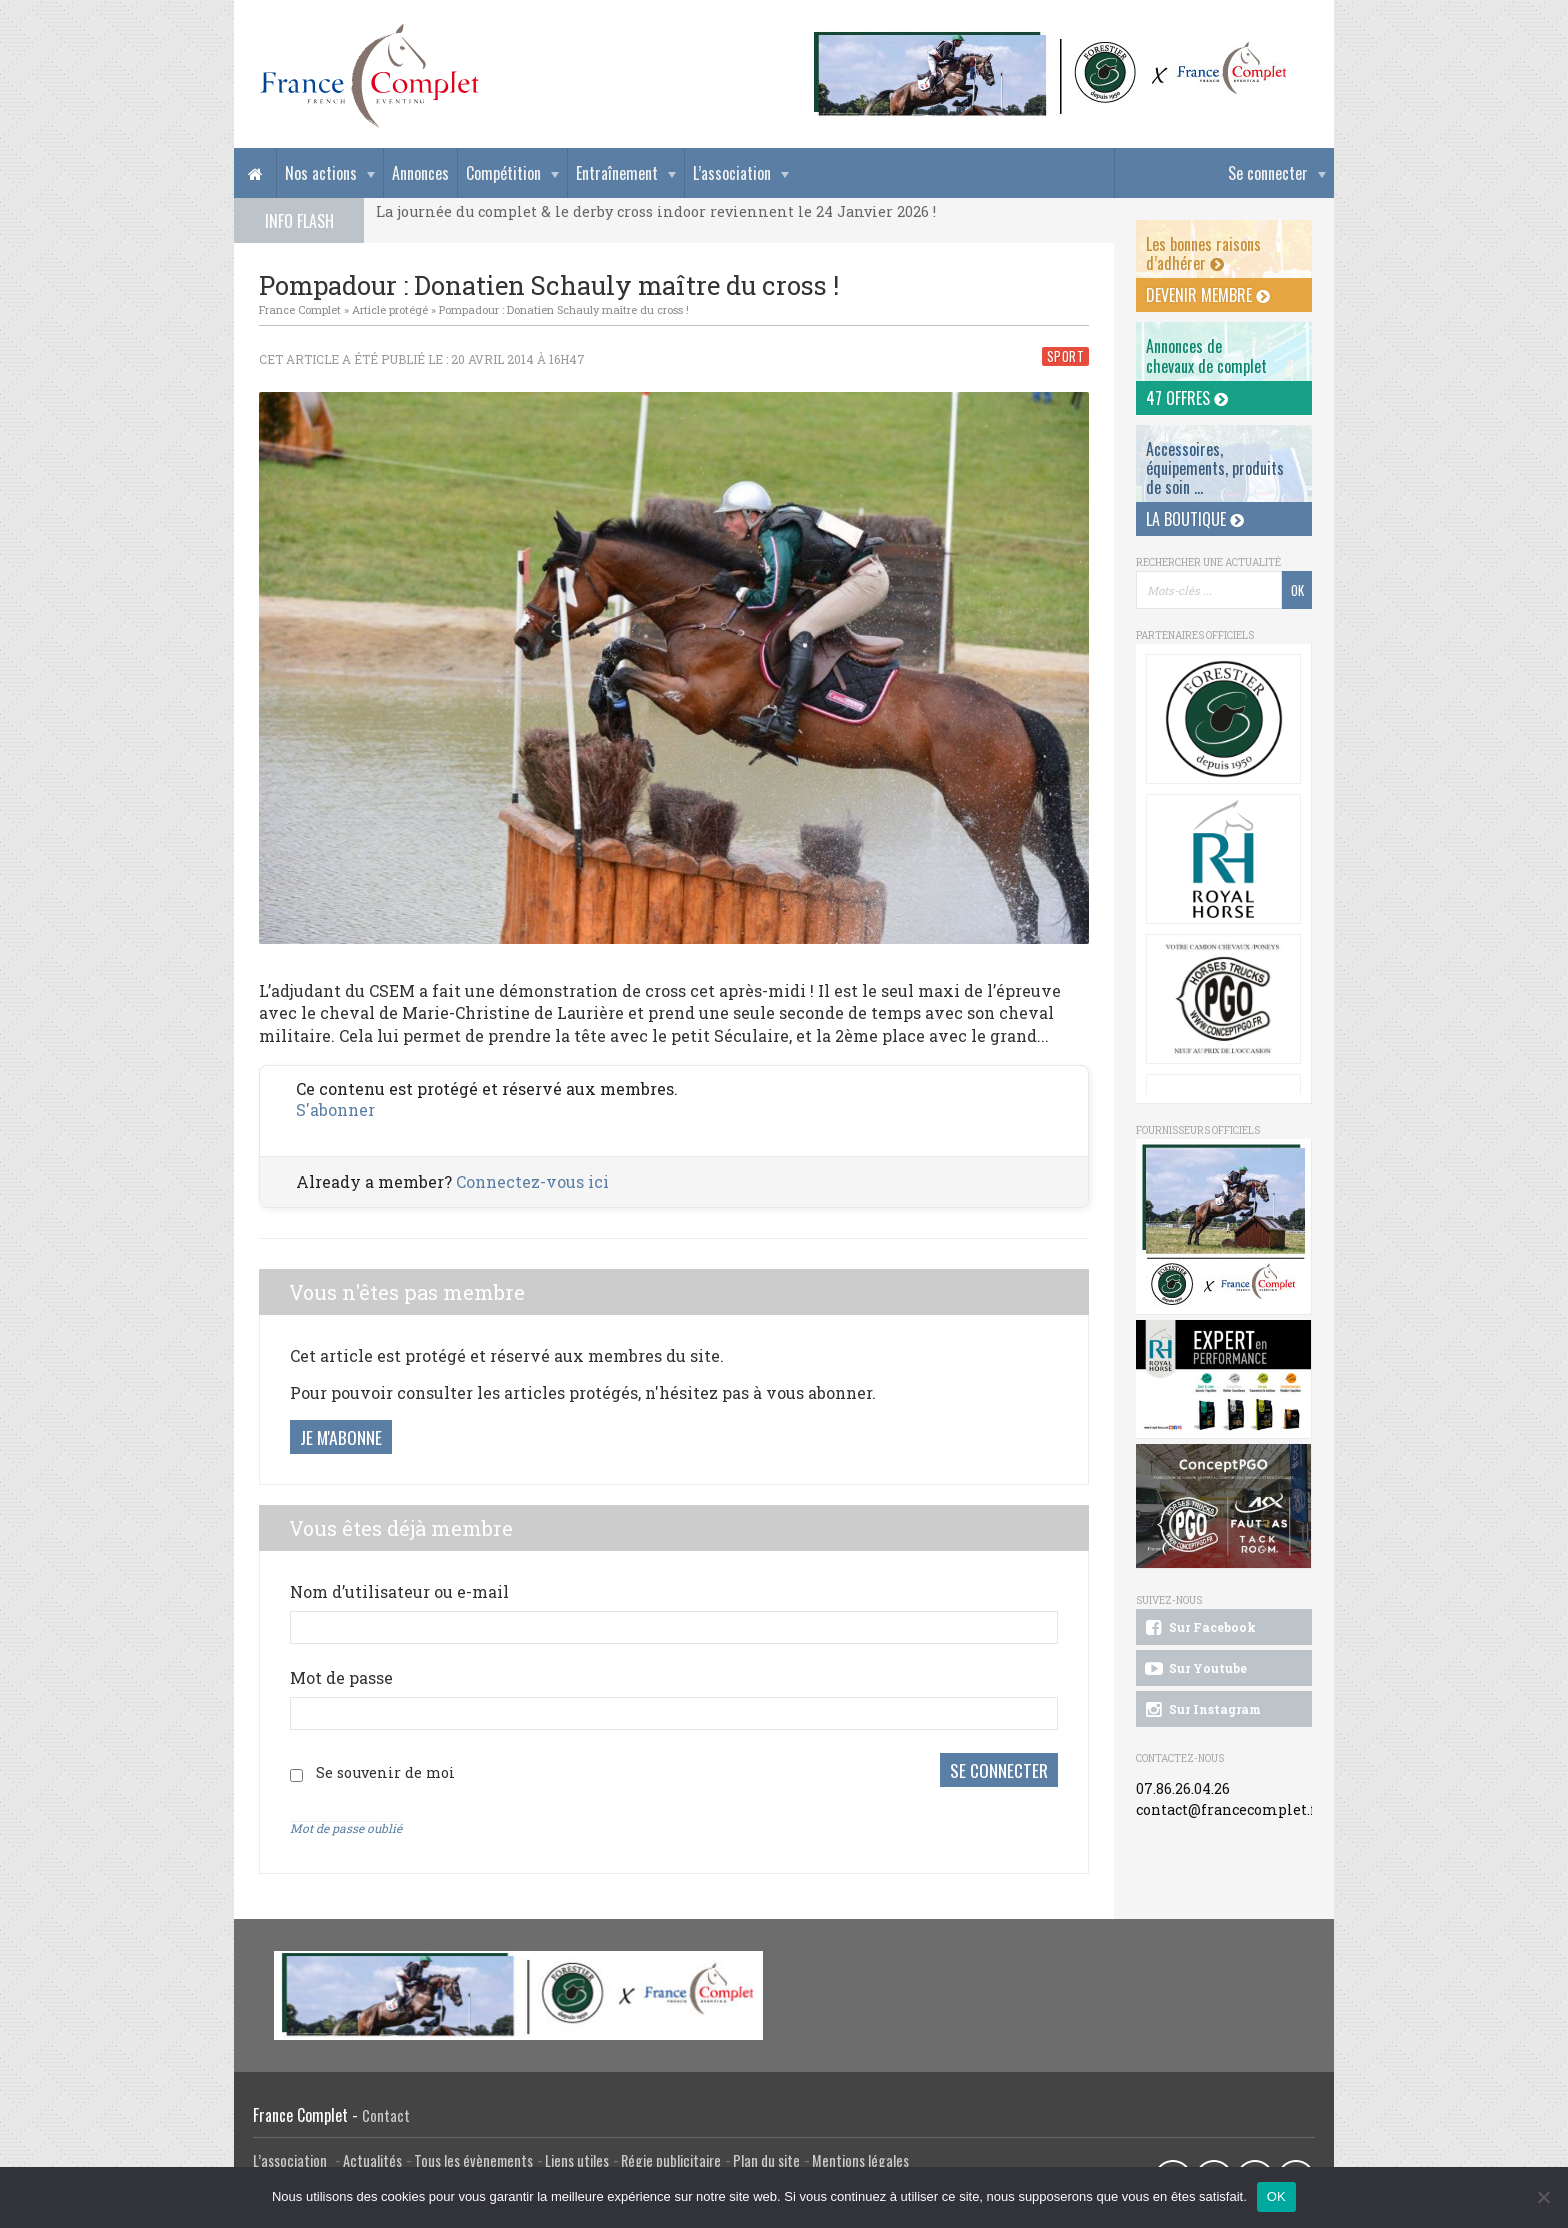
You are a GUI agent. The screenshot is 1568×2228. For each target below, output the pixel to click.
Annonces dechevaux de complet (1206, 355)
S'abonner (335, 1109)
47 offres (1187, 398)
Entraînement (617, 173)
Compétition (503, 173)
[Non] (1543, 2197)
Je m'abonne (341, 1437)
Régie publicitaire (671, 2160)
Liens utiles (577, 2160)
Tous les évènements (473, 2160)
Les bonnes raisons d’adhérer (1203, 253)
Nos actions (321, 173)
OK (1276, 2196)
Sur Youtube (1194, 1669)
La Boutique (1195, 519)
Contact (386, 2115)
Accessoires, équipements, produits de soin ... (1215, 468)
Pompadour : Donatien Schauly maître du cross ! (564, 309)
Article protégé (390, 309)
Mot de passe (341, 1677)
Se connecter (1268, 173)
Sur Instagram (1201, 1710)
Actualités (372, 2160)
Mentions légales (860, 2160)
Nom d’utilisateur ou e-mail (399, 1591)
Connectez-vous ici (532, 1181)
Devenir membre (1208, 295)
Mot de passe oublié (346, 1828)
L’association (732, 173)
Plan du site (766, 2160)
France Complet (300, 309)
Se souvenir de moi (385, 1772)
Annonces (420, 173)
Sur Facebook (1199, 1628)
